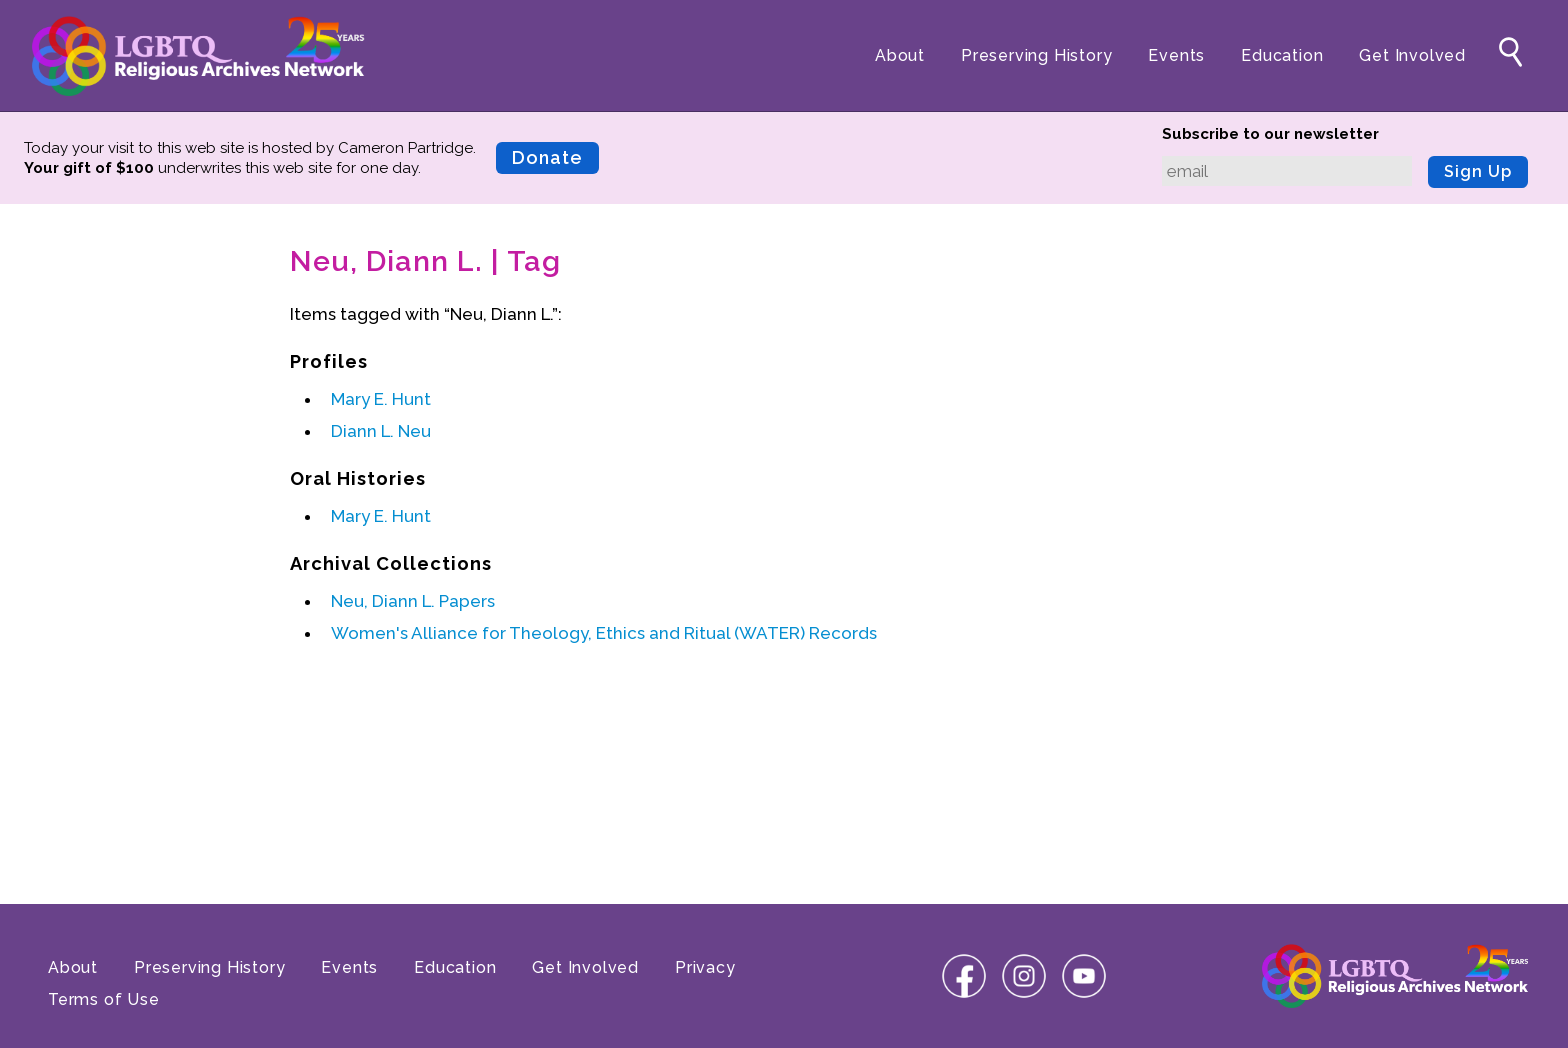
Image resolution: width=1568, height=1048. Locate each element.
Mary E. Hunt (381, 399)
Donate (547, 157)
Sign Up (1478, 171)
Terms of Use (104, 999)
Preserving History (1036, 55)
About (900, 55)
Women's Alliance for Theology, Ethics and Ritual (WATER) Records (604, 633)
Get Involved (1412, 55)
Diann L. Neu (381, 431)
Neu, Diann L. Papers (413, 601)
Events (1176, 55)
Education (1282, 55)
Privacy (705, 967)
